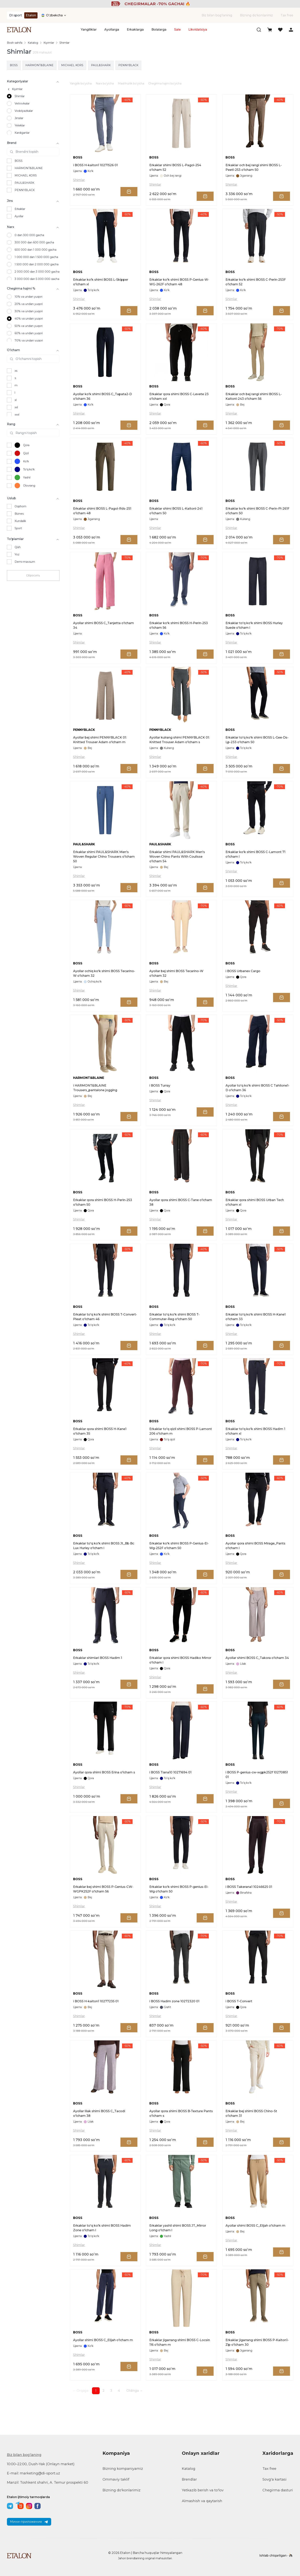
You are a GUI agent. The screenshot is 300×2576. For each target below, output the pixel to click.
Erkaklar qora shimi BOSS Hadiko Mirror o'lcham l (180, 1660)
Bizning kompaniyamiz (123, 2469)
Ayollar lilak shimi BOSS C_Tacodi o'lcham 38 (99, 2113)
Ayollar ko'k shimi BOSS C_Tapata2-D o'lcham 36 (102, 396)
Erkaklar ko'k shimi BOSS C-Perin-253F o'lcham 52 (256, 282)
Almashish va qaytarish (202, 2501)
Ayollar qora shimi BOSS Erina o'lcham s (104, 1772)
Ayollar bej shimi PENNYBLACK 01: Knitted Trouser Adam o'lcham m (100, 740)
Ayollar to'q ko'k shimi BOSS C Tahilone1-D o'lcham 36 (257, 1088)
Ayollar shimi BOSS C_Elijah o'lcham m (255, 2225)
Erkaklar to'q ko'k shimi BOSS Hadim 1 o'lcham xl (255, 1431)
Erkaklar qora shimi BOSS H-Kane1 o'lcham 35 (99, 1431)
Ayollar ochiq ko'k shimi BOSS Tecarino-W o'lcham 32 (104, 973)
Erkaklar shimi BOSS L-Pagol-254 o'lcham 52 (175, 167)
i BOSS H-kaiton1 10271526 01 (95, 165)
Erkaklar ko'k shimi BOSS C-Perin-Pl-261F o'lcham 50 (257, 511)
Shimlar (79, 180)
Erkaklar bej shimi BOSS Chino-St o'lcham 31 (251, 2113)
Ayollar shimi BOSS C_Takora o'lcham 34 (257, 1658)
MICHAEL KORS (72, 65)
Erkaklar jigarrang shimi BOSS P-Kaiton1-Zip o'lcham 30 (257, 2342)
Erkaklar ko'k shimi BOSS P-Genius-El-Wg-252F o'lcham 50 (179, 1546)
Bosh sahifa (14, 42)
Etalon (31, 15)
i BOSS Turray (159, 1085)
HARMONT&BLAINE (39, 65)
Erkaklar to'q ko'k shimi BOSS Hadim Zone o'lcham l (102, 2228)
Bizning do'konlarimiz (256, 15)
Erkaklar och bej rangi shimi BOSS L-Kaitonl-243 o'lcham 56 (254, 396)
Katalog (33, 42)
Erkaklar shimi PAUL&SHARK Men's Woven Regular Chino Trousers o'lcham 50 (104, 856)
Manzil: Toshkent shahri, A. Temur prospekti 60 (47, 2482)
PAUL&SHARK (101, 65)
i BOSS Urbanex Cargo (243, 971)
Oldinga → (134, 2390)
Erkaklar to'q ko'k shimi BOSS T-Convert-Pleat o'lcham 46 (105, 1317)
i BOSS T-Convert (239, 2001)
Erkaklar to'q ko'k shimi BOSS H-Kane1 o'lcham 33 (256, 1317)
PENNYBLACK (128, 65)
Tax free (287, 15)
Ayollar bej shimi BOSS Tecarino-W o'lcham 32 (176, 973)
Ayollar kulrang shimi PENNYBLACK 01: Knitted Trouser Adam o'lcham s (179, 740)
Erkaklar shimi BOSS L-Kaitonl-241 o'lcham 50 (175, 511)
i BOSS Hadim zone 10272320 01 (174, 2001)
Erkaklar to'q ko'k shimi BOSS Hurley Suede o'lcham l (254, 625)
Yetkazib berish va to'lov (203, 2490)
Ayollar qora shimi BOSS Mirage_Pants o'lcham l (255, 1546)
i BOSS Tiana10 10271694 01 (170, 1772)
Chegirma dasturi (277, 2490)
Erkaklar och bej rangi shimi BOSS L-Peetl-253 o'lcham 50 (254, 167)
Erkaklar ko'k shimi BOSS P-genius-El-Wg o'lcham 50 (178, 1889)
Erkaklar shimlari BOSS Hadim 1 (97, 1658)
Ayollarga (111, 29)
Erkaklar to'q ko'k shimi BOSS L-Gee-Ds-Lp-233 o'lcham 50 (257, 740)
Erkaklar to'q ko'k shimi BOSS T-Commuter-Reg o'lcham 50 (174, 1317)
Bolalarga (158, 29)
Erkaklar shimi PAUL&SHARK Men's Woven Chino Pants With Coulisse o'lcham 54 (177, 856)
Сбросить (33, 575)
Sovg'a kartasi (274, 2479)
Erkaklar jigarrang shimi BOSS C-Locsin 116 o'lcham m (179, 2342)
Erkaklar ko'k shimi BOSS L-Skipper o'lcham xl (100, 282)
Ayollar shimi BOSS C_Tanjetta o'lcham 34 (103, 625)
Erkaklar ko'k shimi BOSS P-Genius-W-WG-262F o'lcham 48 (179, 282)
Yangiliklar (89, 29)
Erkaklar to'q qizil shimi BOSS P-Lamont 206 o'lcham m (180, 1431)
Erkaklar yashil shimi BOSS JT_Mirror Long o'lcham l (177, 2228)
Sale (177, 29)
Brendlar (189, 2479)
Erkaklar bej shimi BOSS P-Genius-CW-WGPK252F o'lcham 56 (103, 1889)
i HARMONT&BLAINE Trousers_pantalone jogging (95, 1088)
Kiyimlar (48, 42)
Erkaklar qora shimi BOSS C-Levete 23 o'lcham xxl (179, 396)
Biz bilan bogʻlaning (24, 2455)
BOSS (14, 65)
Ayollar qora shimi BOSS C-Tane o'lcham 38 (180, 1202)
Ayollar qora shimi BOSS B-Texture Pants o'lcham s (181, 2113)
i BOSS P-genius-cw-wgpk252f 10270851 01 (257, 1774)
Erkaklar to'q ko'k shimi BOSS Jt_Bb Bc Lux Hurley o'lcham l (103, 1546)
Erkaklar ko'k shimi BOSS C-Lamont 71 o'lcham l (255, 854)
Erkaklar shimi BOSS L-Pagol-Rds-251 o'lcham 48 (102, 511)
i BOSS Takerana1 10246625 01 (249, 1887)
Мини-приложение (29, 2522)
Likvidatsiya (197, 29)
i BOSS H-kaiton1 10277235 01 (96, 2001)
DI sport (15, 15)
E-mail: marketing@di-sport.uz (33, 2473)
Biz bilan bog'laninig (217, 15)
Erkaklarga (135, 29)
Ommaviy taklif (116, 2479)
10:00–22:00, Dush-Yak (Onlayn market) (40, 2464)
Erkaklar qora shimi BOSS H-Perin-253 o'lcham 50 (102, 1202)
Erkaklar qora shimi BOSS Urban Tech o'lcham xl (255, 1202)
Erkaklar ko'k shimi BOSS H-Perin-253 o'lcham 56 (178, 625)
